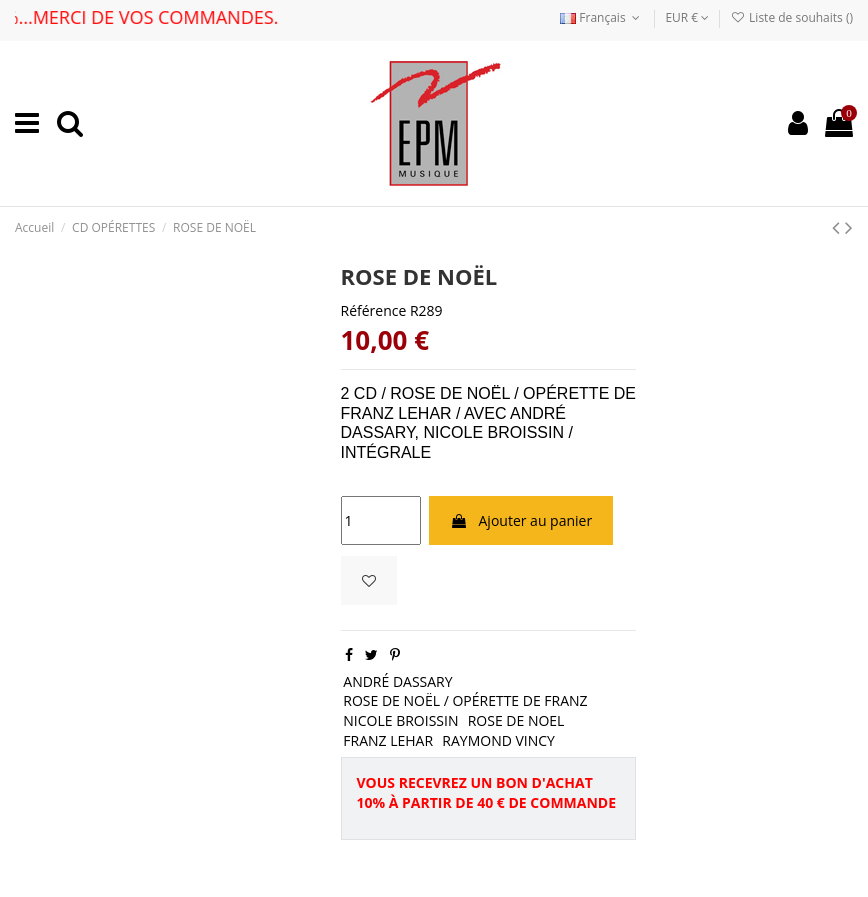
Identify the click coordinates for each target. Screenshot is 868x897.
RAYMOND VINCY (498, 740)
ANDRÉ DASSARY (397, 681)
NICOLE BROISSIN (400, 720)
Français (602, 17)
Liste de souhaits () (792, 17)
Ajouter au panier (521, 520)
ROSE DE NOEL (516, 720)
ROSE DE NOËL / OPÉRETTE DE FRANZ (465, 700)
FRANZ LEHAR (388, 740)
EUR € (687, 17)
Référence (374, 310)
